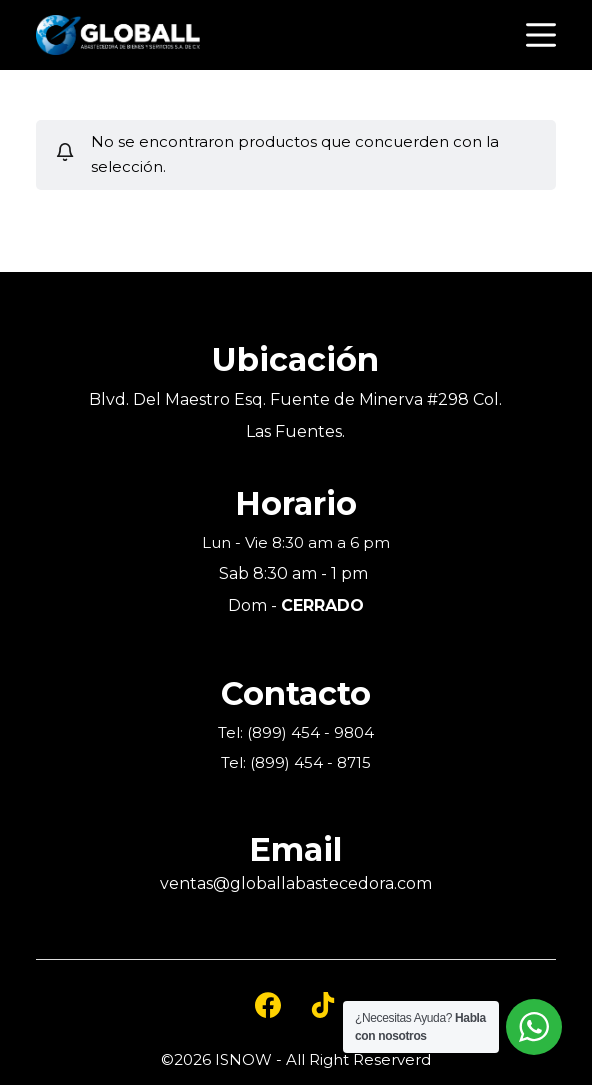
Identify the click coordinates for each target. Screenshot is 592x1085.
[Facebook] (268, 1005)
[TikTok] (323, 1005)
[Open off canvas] (541, 35)
